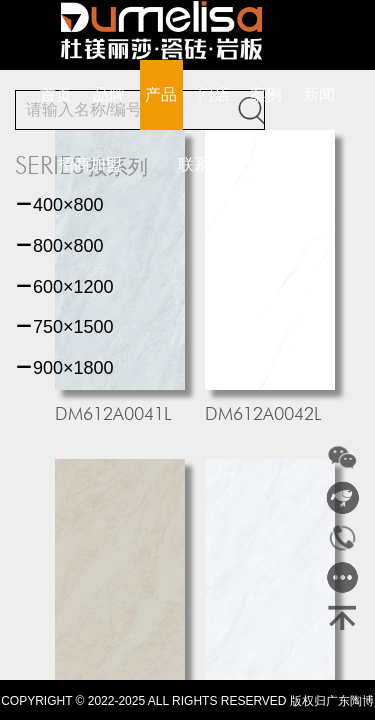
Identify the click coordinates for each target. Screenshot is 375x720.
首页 (56, 94)
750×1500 (64, 327)
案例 (266, 94)
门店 (214, 94)
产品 (161, 94)
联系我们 (210, 164)
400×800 (59, 205)
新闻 (319, 94)
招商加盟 (90, 164)
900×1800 (64, 368)
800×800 (59, 246)
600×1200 (64, 287)
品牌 (109, 94)
